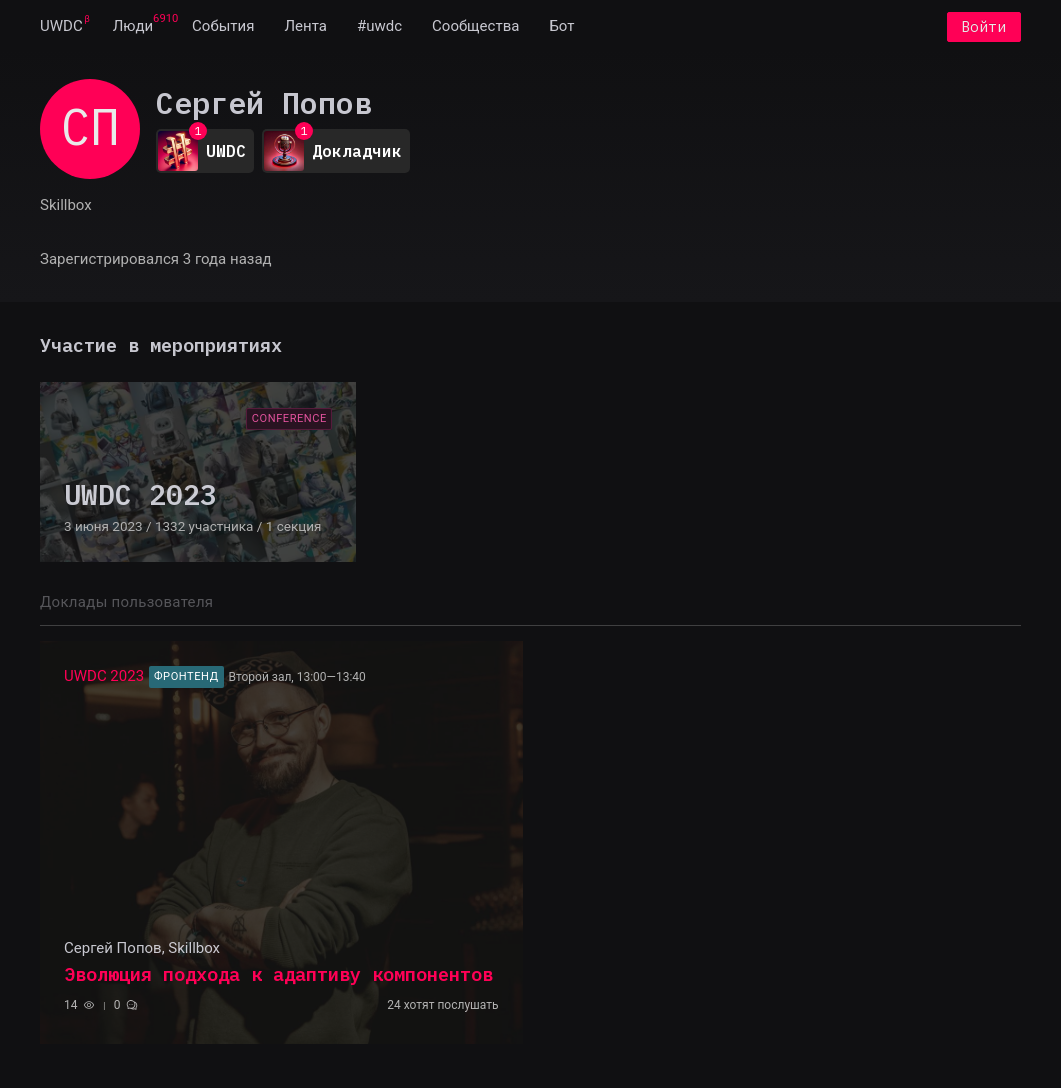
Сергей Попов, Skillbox (142, 950)
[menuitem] (61, 28)
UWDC (61, 28)
